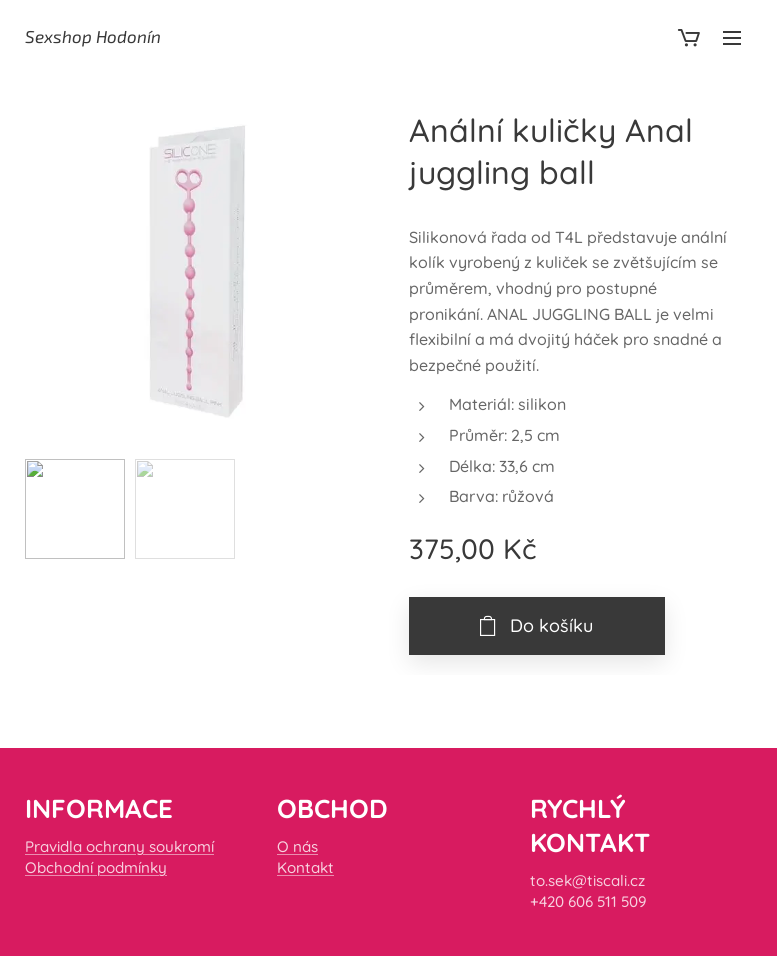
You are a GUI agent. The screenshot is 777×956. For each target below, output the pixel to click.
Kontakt (305, 867)
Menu (732, 38)
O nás (297, 846)
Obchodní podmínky (96, 867)
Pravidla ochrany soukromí (119, 846)
